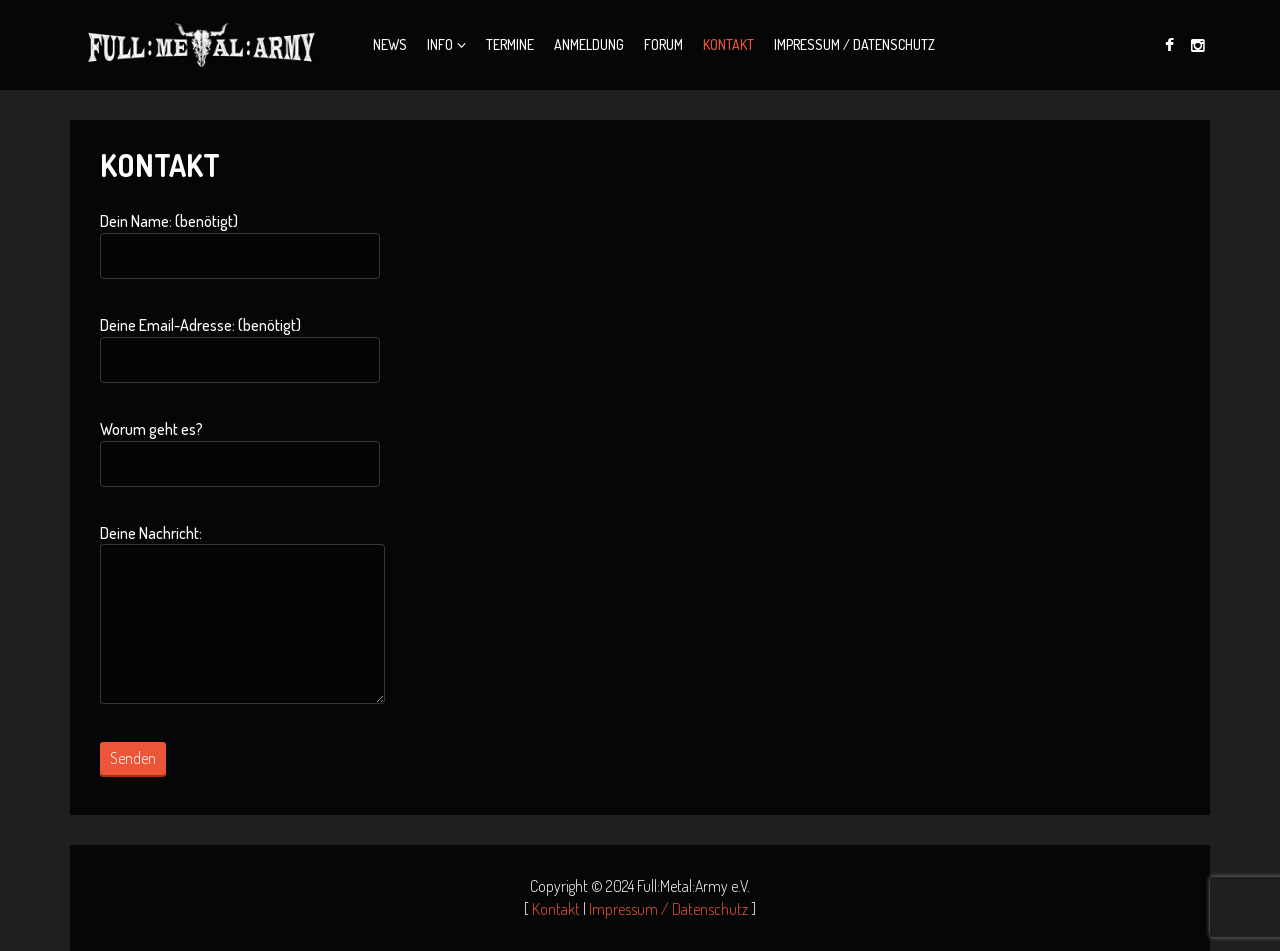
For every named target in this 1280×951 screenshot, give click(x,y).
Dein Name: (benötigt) (240, 245)
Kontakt (728, 44)
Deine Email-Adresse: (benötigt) (240, 349)
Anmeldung (589, 44)
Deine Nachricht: (242, 614)
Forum (663, 44)
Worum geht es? (240, 453)
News (390, 44)
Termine (510, 44)
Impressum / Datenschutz (854, 44)
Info (440, 44)
